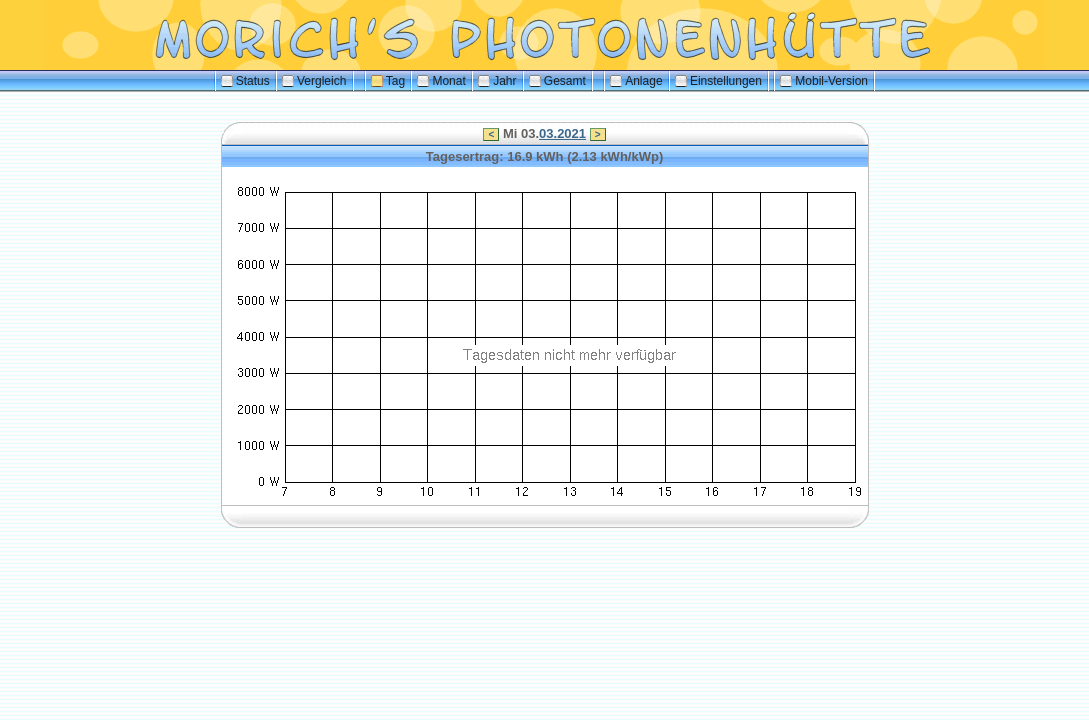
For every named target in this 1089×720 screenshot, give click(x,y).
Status (245, 81)
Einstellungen (718, 81)
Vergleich (314, 81)
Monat (441, 81)
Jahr (497, 81)
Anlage (636, 81)
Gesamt (557, 81)
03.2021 (562, 133)
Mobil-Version (824, 81)
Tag (388, 81)
